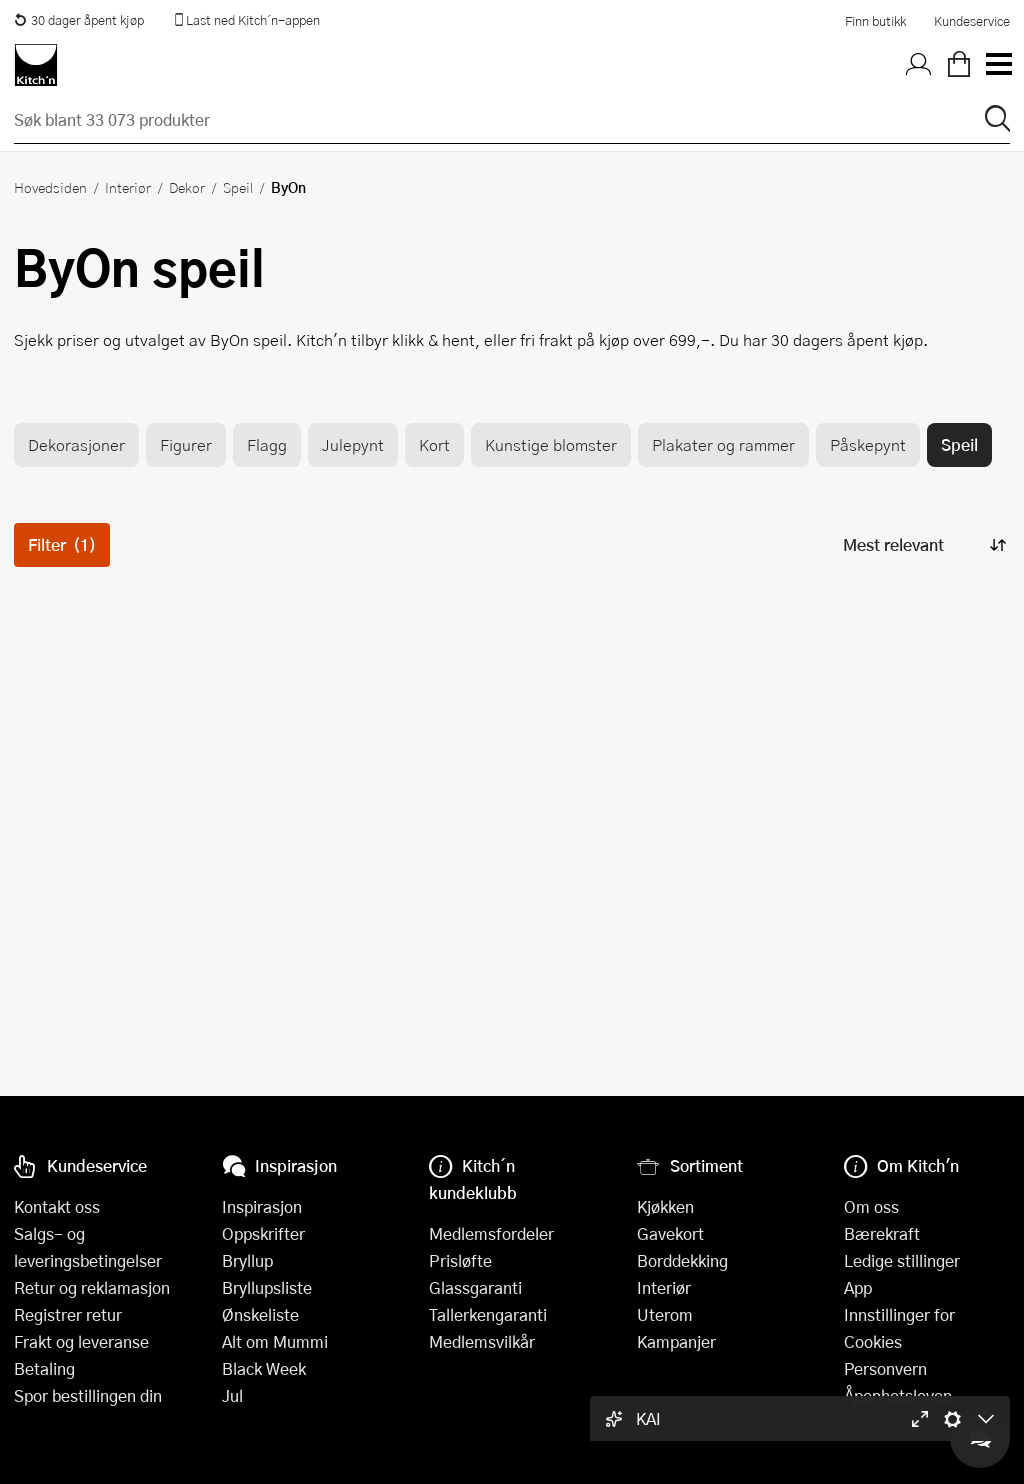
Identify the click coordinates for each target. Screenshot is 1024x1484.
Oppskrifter (263, 1233)
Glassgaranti (475, 1287)
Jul (232, 1395)
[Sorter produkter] (923, 544)
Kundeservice (972, 21)
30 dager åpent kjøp (79, 20)
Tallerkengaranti (488, 1314)
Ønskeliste (260, 1314)
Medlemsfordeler (491, 1233)
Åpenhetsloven (898, 1395)
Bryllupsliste (267, 1287)
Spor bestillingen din (88, 1395)
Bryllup (247, 1260)
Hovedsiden (50, 187)
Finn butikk (875, 21)
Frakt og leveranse (81, 1341)
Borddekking (682, 1260)
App (858, 1287)
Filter (62, 544)
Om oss (871, 1206)
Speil (238, 187)
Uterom (665, 1314)
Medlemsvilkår (482, 1341)
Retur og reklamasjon (92, 1287)
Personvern (885, 1368)
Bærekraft (882, 1233)
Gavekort (670, 1233)
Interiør (128, 187)
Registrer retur (68, 1314)
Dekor (187, 187)
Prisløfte (460, 1260)
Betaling (44, 1368)
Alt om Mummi (275, 1341)
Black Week (264, 1368)
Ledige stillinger (902, 1260)
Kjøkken (665, 1206)
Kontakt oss (57, 1206)
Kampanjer (676, 1341)
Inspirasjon (262, 1206)
